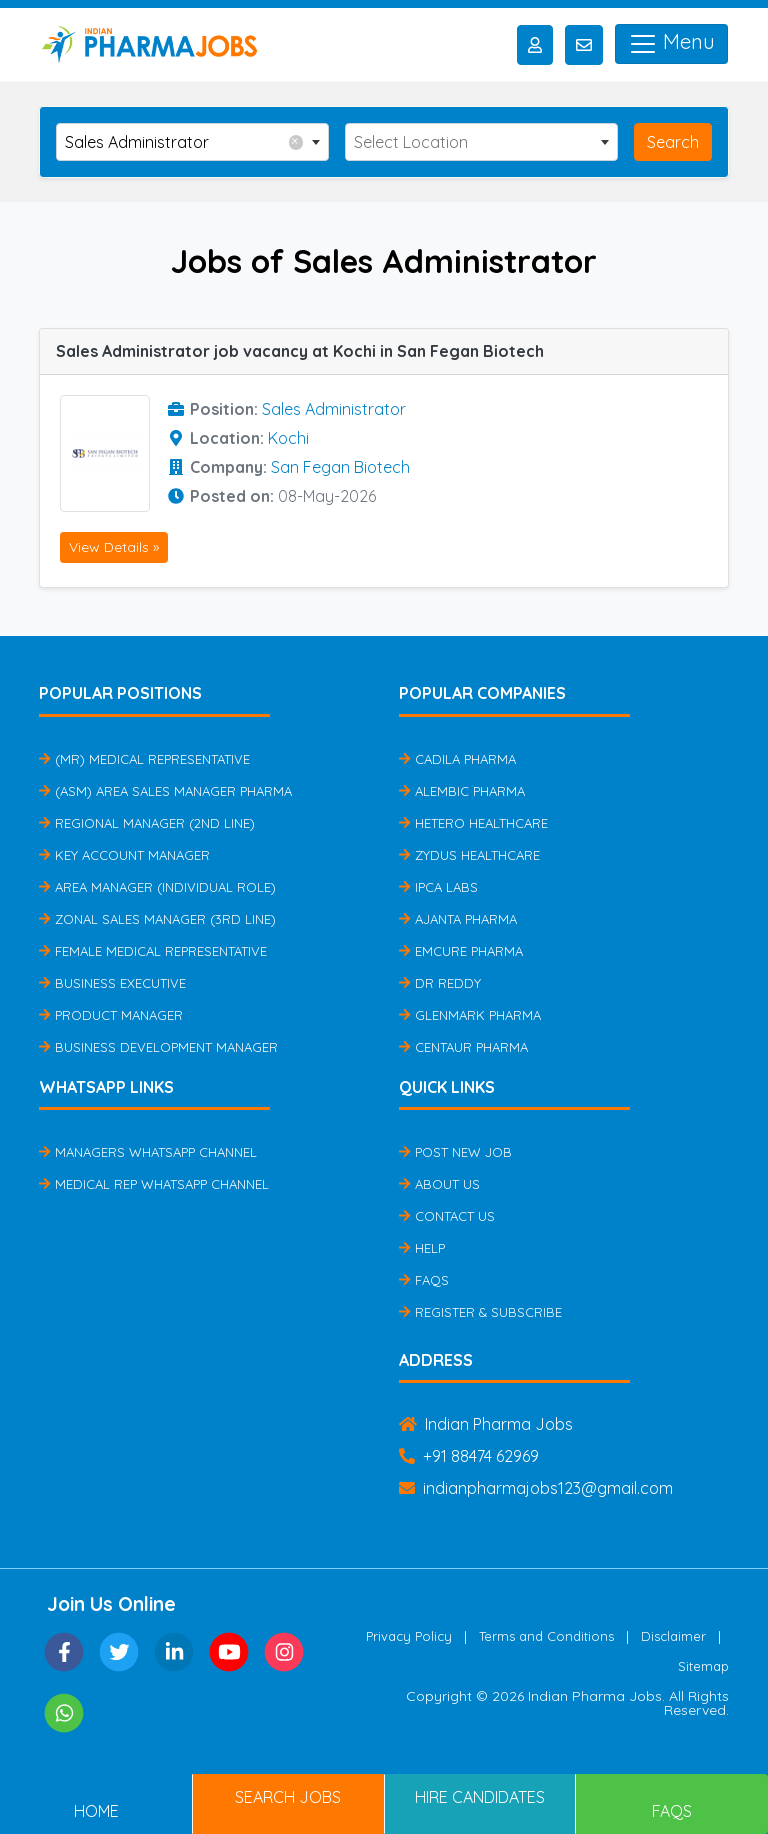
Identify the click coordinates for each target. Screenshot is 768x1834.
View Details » (114, 547)
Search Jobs (288, 1797)
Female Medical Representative (153, 951)
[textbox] (481, 142)
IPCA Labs (438, 887)
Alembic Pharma (462, 791)
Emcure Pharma (461, 951)
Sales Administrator (334, 409)
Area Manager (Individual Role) (157, 887)
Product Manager (111, 1015)
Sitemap (703, 1666)
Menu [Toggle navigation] (671, 44)
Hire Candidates (480, 1797)
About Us (439, 1184)
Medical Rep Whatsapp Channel (154, 1184)
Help (422, 1248)
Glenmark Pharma (470, 1015)
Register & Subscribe (480, 1312)
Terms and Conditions (546, 1636)
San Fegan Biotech (340, 467)
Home (96, 1811)
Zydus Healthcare (469, 855)
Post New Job (455, 1152)
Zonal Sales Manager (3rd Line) (157, 919)
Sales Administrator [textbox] (184, 141)
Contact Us (447, 1216)
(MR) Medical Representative (144, 759)
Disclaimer (673, 1636)
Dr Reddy (440, 983)
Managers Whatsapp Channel (148, 1152)
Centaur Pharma (463, 1047)
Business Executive (112, 983)
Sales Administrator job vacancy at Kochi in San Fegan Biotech (300, 351)
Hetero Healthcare (473, 823)
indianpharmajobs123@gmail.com (536, 1488)
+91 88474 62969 (469, 1456)
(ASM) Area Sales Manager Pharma (165, 791)
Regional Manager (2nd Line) (147, 823)
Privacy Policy (409, 1636)
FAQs (424, 1280)
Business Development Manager (158, 1047)
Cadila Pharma (457, 759)
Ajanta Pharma (458, 919)
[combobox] (192, 142)
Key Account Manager (124, 855)
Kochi (288, 438)
